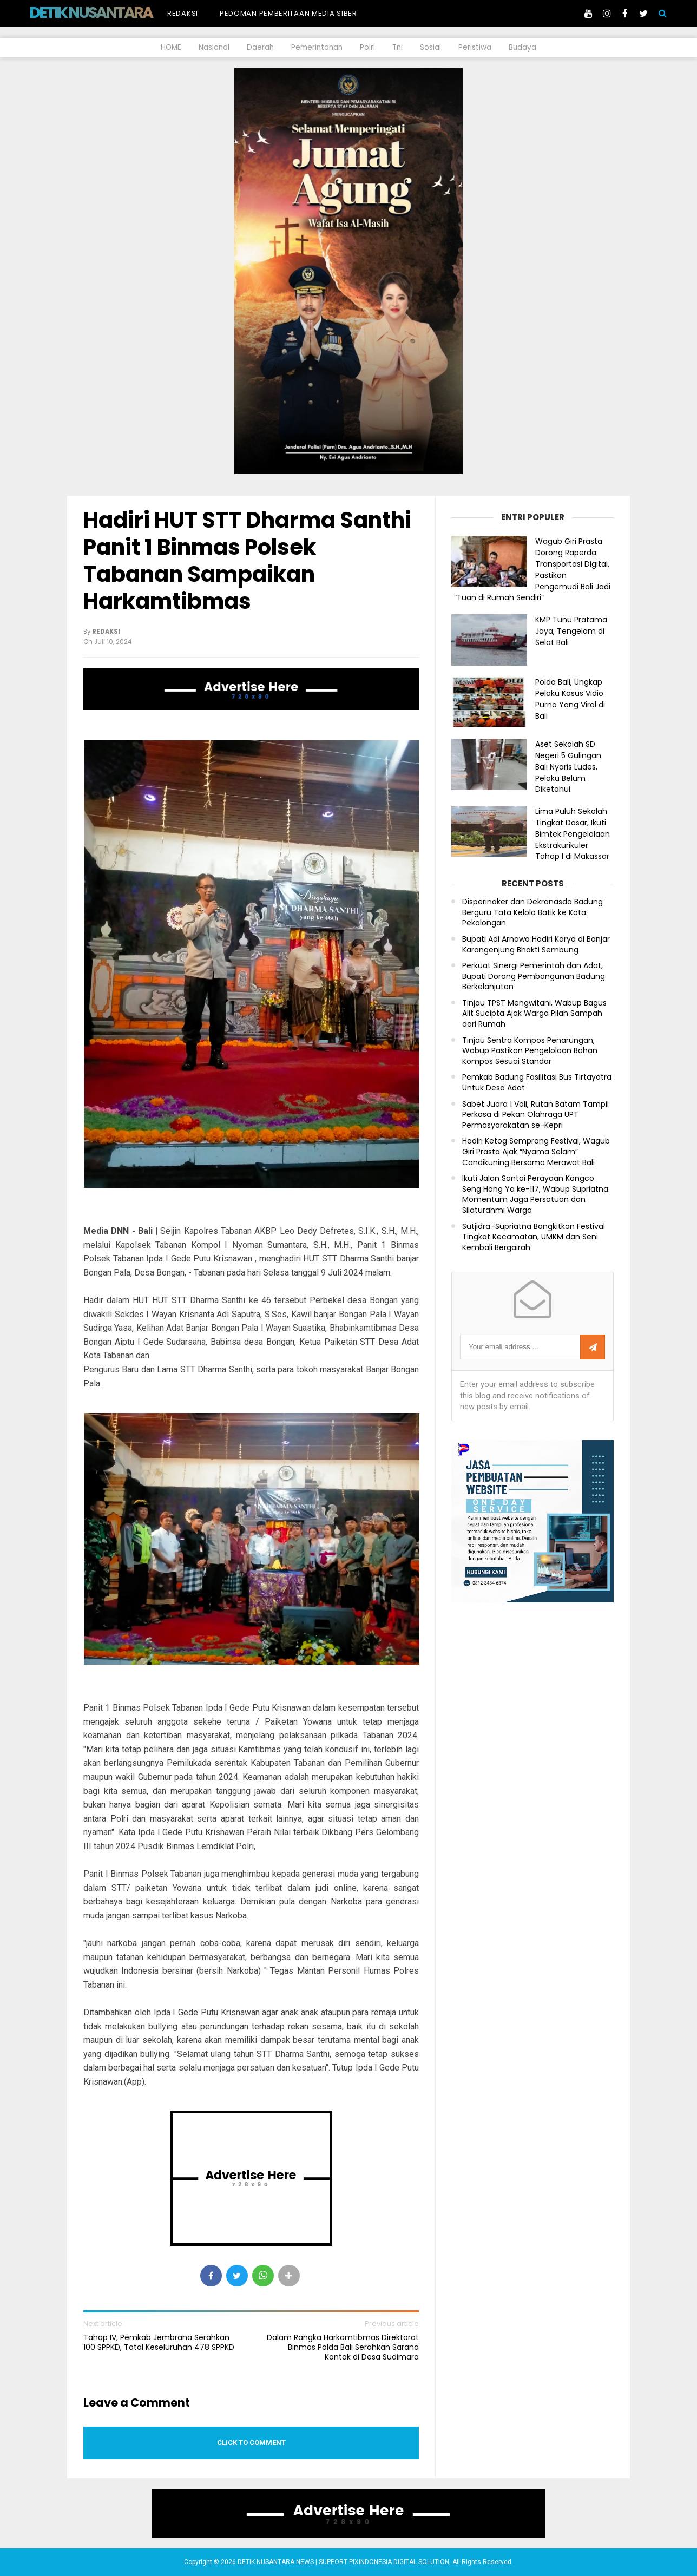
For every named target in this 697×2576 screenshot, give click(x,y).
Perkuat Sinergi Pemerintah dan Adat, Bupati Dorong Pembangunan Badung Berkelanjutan (533, 976)
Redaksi (182, 13)
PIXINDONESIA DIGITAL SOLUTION (399, 2562)
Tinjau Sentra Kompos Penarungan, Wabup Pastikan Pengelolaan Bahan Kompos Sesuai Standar (529, 1051)
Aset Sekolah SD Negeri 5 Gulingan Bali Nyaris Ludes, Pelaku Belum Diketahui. (568, 766)
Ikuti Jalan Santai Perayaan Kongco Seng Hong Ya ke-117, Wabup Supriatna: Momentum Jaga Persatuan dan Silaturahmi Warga (536, 1194)
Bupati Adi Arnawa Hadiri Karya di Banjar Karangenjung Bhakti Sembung (536, 944)
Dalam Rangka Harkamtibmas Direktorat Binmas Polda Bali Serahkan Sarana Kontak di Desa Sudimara (343, 2347)
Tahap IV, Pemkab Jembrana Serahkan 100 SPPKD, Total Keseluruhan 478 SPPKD (158, 2342)
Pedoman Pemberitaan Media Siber (288, 13)
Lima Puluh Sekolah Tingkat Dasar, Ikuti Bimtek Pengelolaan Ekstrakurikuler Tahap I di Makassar (572, 834)
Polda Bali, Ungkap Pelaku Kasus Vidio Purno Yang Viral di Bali (570, 698)
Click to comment (251, 2443)
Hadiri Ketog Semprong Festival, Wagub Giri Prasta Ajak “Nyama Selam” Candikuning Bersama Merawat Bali (536, 1151)
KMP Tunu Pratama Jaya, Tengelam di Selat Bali (571, 631)
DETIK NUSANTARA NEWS (111, 12)
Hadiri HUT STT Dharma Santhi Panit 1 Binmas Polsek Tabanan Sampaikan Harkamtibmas (247, 560)
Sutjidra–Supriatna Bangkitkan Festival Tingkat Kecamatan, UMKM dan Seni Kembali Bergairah (533, 1237)
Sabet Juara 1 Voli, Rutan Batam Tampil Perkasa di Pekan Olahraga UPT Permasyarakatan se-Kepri (535, 1115)
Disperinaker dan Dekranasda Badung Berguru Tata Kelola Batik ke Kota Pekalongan (532, 912)
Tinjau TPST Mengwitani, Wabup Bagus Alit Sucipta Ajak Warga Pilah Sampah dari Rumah (534, 1013)
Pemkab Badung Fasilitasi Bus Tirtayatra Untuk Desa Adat (536, 1082)
